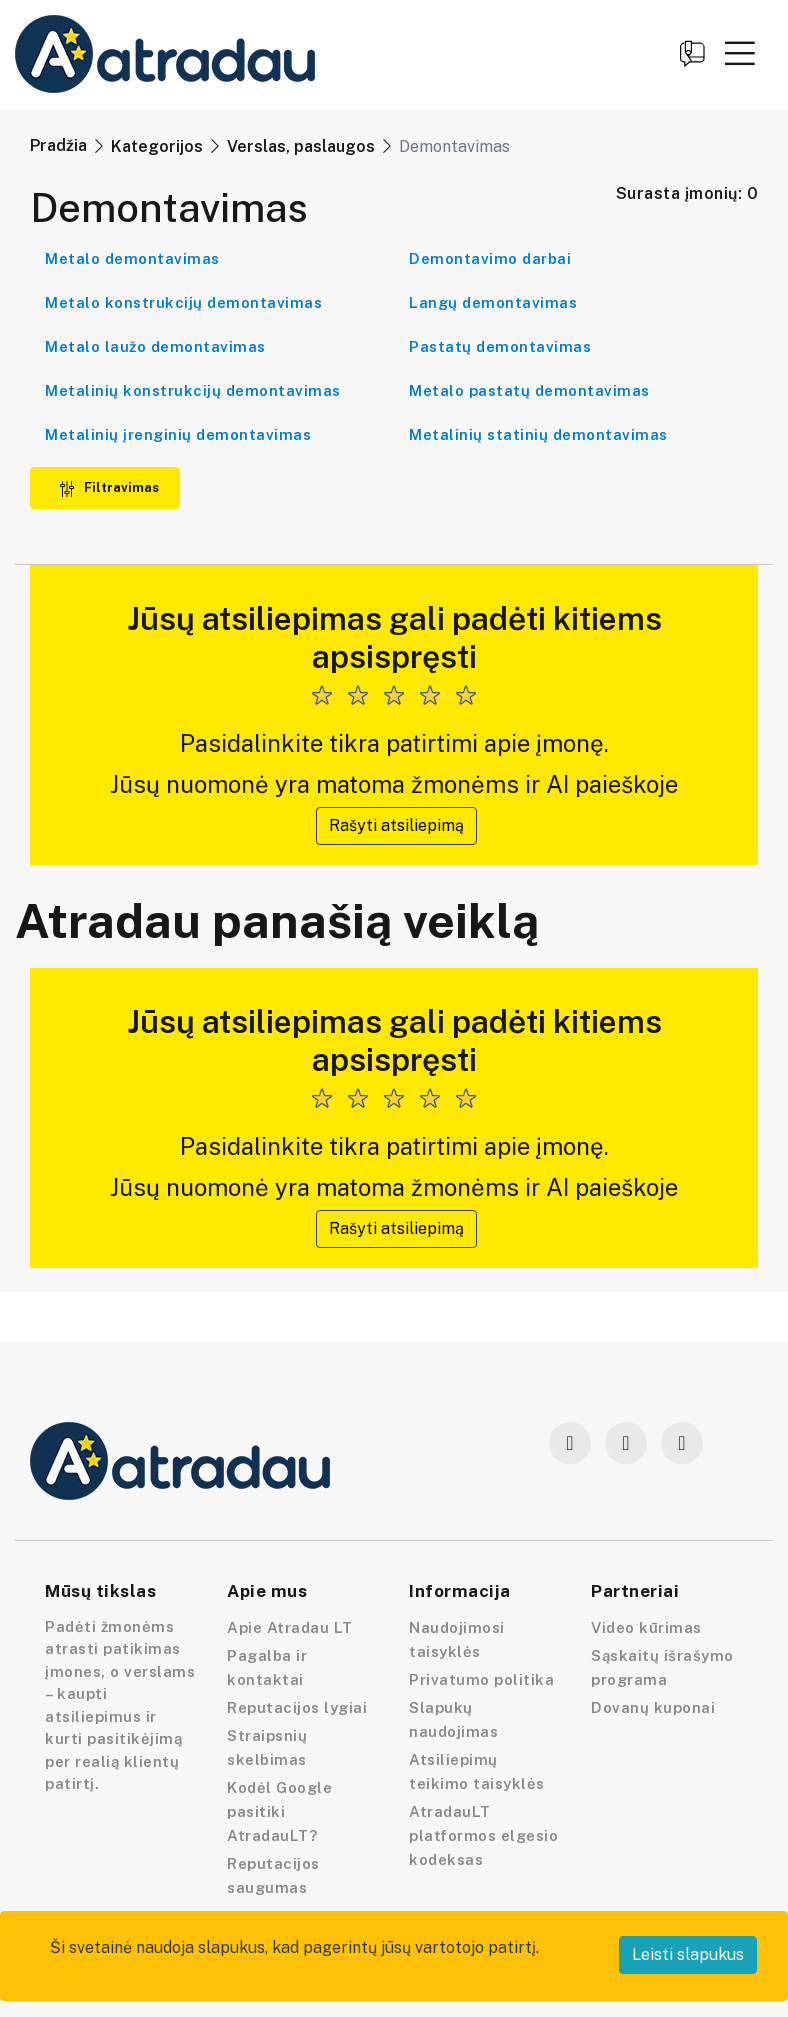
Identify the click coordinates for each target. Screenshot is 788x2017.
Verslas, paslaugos (301, 146)
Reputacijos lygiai (297, 1707)
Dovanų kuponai (653, 1707)
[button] (740, 53)
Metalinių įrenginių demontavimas (178, 434)
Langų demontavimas (493, 302)
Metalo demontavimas (132, 258)
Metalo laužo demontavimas (155, 346)
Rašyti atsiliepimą (396, 825)
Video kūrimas (646, 1627)
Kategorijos (157, 146)
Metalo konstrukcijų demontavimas (183, 302)
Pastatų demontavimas (500, 346)
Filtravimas (109, 487)
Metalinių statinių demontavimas (538, 434)
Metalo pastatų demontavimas (529, 390)
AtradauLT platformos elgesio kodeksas (483, 1835)
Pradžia (58, 145)
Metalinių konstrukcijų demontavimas (193, 390)
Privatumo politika (481, 1679)
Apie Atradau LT (290, 1627)
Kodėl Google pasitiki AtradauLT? (279, 1811)
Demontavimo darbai (490, 258)
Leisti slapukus (688, 1954)
